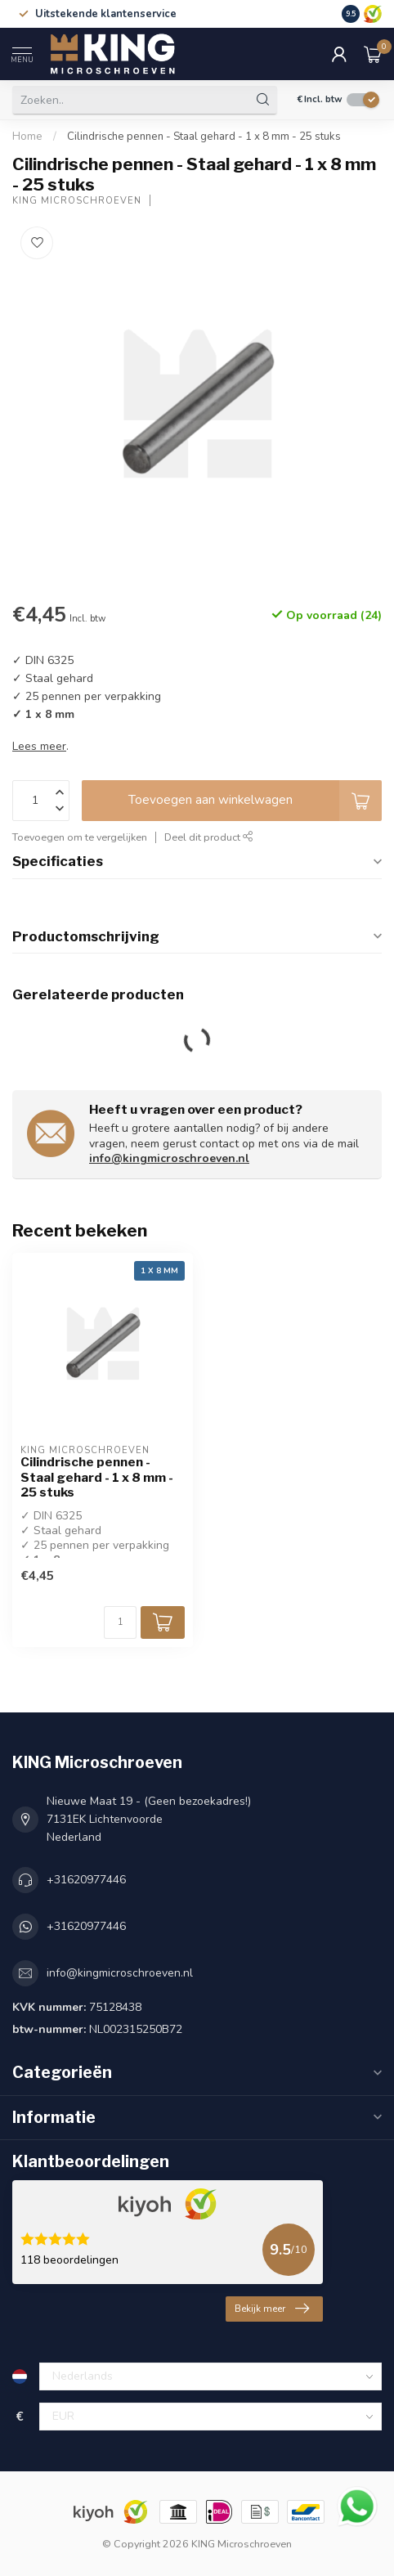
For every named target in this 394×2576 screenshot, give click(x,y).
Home (27, 136)
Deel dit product (208, 837)
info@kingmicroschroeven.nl (169, 1158)
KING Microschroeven (76, 200)
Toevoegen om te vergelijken (79, 837)
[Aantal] (120, 1622)
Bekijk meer (272, 2308)
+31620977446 (86, 1879)
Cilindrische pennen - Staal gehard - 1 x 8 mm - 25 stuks (204, 136)
